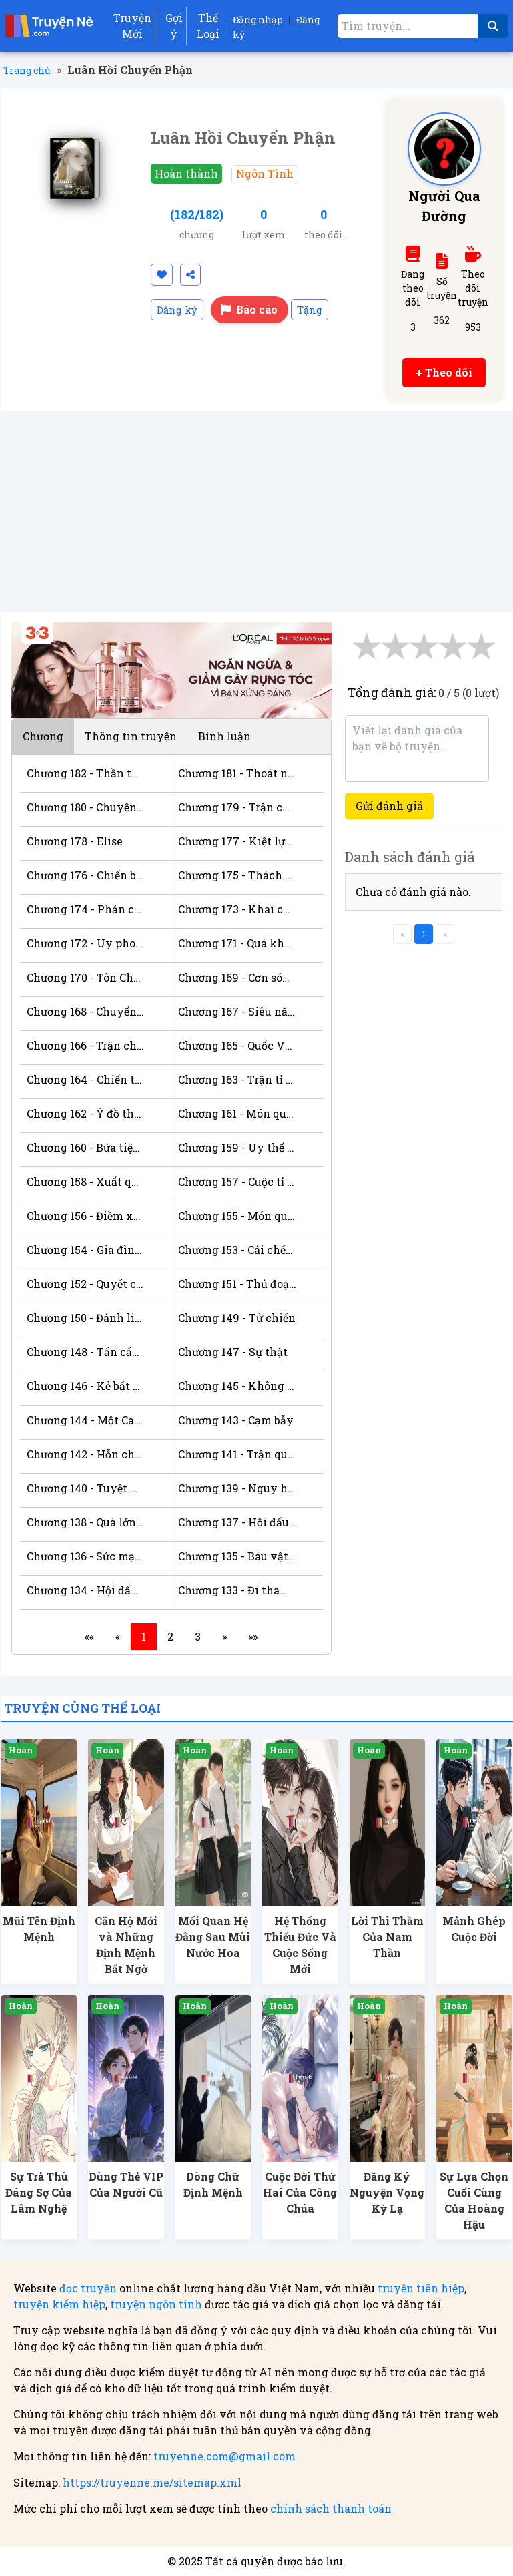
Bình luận (224, 736)
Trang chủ (27, 70)
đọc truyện (88, 2288)
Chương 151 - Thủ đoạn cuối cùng (237, 1284)
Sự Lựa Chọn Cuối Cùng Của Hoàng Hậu (474, 2200)
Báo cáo (249, 309)
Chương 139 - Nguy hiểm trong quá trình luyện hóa (237, 1488)
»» (253, 1636)
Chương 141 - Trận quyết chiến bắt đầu (237, 1454)
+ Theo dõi (444, 372)
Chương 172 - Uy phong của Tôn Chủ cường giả (85, 943)
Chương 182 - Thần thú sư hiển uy (85, 773)
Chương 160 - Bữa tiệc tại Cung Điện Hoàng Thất (85, 1147)
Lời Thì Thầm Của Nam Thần (387, 1937)
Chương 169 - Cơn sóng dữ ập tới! (237, 977)
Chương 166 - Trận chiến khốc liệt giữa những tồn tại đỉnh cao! (85, 1045)
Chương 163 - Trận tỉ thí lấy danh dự (237, 1079)
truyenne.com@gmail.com (224, 2456)
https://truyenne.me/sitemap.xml (152, 2482)
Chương (43, 736)
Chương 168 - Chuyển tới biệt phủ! (85, 1011)
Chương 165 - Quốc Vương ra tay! (237, 1045)
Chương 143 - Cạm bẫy (236, 1420)
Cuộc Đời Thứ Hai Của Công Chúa (300, 2192)
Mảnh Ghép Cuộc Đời (474, 1929)
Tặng (309, 309)
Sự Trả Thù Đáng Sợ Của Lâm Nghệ (38, 2192)
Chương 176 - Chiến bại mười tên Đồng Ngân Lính (85, 875)
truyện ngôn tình (156, 2304)
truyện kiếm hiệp (59, 2304)
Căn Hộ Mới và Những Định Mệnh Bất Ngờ (126, 1945)
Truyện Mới (132, 26)
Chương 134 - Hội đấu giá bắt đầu (85, 1590)
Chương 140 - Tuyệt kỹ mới (85, 1488)
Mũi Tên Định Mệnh (39, 1929)
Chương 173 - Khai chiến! (237, 909)
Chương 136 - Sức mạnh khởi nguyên (85, 1556)
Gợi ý (174, 26)
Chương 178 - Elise (75, 841)
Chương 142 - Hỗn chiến (85, 1454)
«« (89, 1636)
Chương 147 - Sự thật (233, 1352)
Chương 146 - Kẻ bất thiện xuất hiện (85, 1386)
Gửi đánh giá (389, 806)
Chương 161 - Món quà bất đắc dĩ (237, 1113)
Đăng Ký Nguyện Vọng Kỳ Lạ (387, 2192)
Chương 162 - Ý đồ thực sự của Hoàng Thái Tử (85, 1113)
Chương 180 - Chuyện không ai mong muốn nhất (85, 807)
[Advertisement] (257, 511)
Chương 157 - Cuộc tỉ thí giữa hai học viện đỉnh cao (237, 1181)
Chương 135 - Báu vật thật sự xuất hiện (237, 1556)
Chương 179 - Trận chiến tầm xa (237, 807)
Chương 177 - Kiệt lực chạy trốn (237, 841)
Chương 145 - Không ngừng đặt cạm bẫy (237, 1386)
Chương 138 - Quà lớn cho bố (85, 1522)
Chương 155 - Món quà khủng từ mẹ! (237, 1216)
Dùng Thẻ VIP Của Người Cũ (126, 2184)
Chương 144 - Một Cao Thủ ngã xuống (85, 1420)
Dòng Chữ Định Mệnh (213, 2184)
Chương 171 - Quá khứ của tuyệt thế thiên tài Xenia (237, 943)
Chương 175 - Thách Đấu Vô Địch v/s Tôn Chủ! (237, 875)
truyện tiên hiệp (421, 2288)
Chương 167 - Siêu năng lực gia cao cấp (237, 1011)
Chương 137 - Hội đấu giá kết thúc (237, 1522)
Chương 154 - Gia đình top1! (85, 1250)
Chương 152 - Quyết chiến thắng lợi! (85, 1284)
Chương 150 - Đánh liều (85, 1318)
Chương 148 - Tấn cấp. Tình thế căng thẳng (85, 1352)
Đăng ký (177, 309)
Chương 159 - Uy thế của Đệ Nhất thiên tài (237, 1147)
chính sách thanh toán (331, 2508)
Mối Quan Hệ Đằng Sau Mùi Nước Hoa (212, 1937)
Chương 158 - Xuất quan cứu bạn (85, 1181)
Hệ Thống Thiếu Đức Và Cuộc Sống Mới (300, 1945)
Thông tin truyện (131, 736)
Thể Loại (208, 26)
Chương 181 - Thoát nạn (237, 773)
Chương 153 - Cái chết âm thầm (237, 1250)
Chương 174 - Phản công (85, 909)
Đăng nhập (258, 19)
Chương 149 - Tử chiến (237, 1318)
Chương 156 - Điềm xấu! (85, 1216)
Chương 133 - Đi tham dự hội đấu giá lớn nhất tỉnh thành (237, 1590)
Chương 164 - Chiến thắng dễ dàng (85, 1079)
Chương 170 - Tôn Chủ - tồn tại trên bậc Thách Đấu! (85, 977)
